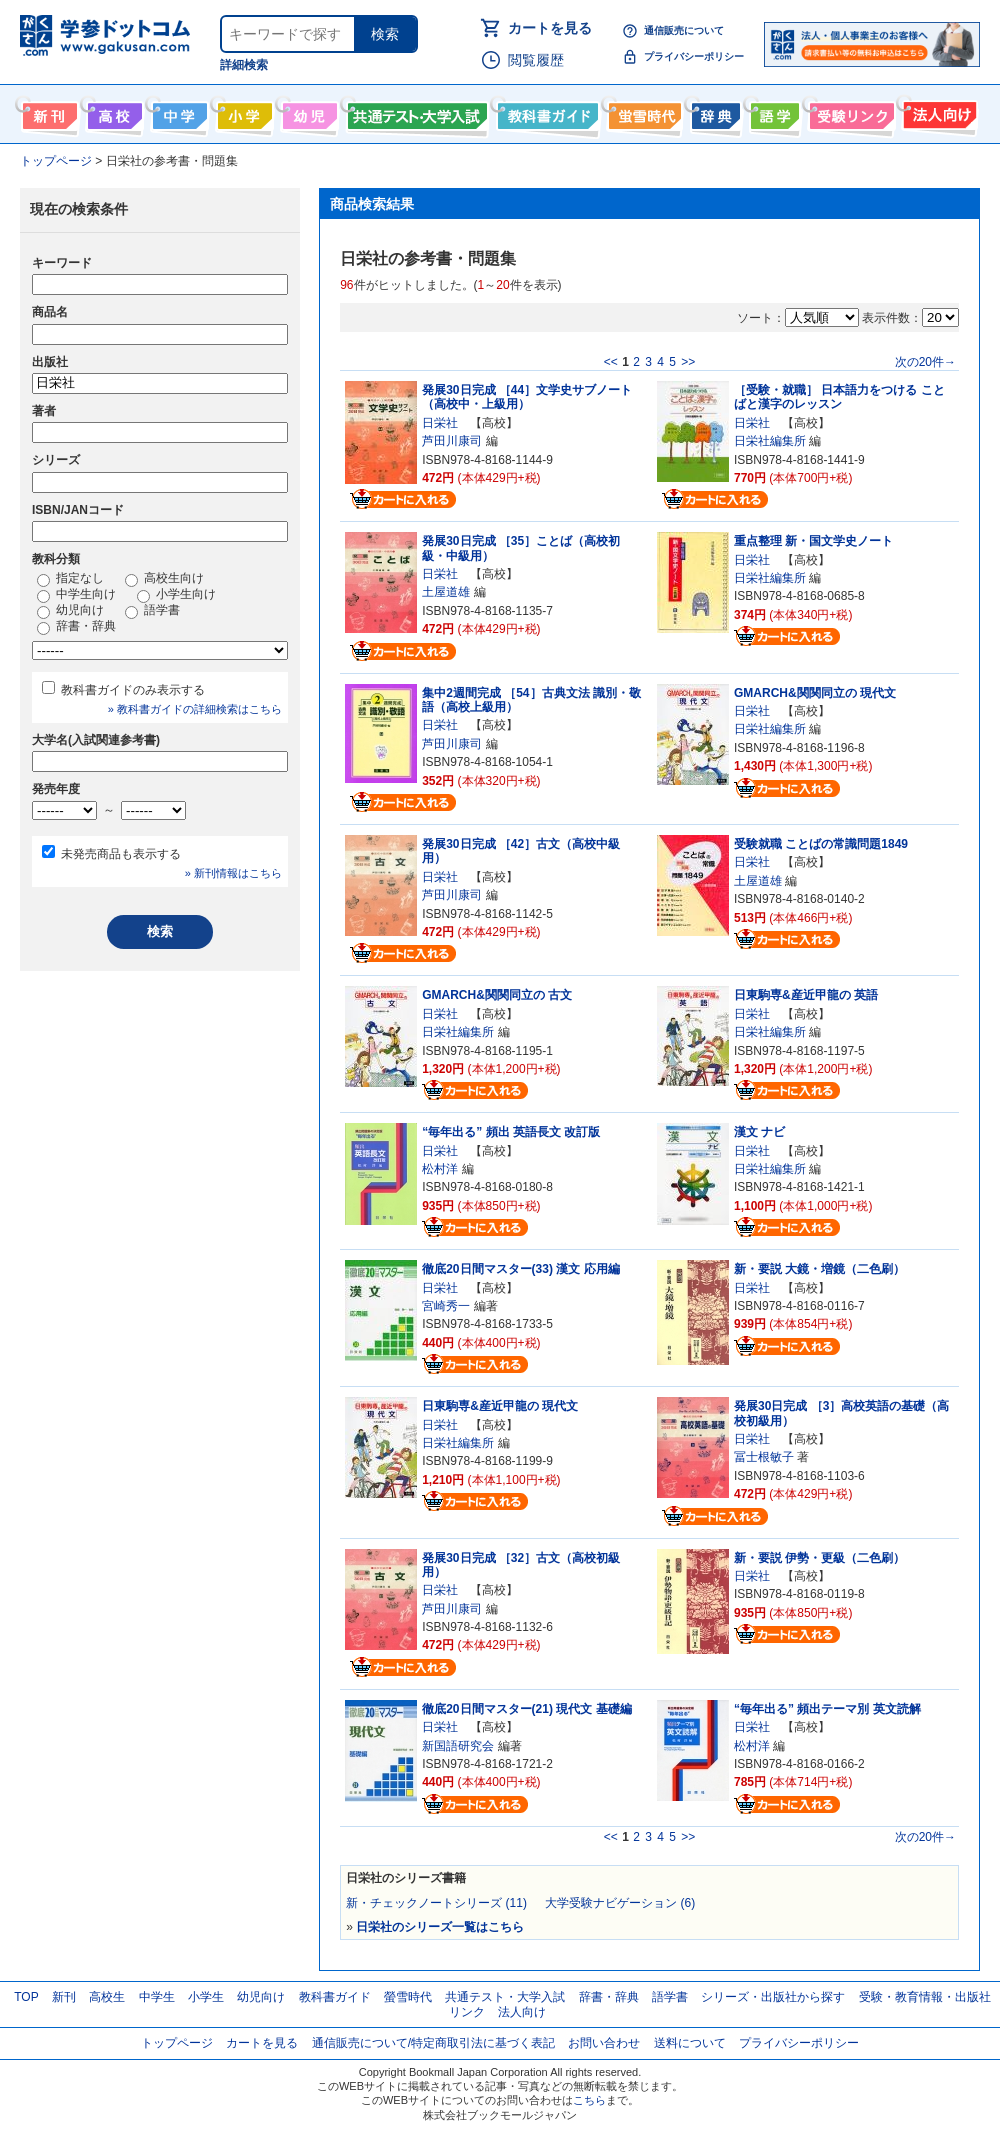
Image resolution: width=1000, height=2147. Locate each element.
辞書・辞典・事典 (713, 112)
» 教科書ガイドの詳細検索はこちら (195, 709)
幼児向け (307, 112)
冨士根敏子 (764, 1457)
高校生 (107, 1997)
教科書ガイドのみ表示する (133, 690)
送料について (690, 2043)
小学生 (206, 1997)
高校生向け (112, 112)
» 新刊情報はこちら (233, 873)
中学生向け (177, 112)
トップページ (177, 2043)
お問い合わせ (604, 2043)
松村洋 (440, 1169)
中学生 (157, 1997)
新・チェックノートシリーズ (436, 1903)
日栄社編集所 (770, 441)
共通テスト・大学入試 (415, 112)
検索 (385, 34)
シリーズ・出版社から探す (773, 1997)
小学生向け (242, 112)
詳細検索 (244, 65)
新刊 (64, 1997)
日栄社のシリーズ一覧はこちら (440, 1927)
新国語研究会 (458, 1746)
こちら (589, 2100)
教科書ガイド (545, 112)
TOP (26, 1997)
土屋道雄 (446, 592)
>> (688, 362)
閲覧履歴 (536, 60)
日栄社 (440, 423)
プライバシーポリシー (694, 56)
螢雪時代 (642, 112)
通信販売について (684, 30)
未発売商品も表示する (121, 854)
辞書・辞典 (76, 627)
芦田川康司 (452, 441)
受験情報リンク (849, 112)
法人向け (937, 112)
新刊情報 (47, 112)
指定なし (70, 579)
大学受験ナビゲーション (620, 1903)
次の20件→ (925, 362)
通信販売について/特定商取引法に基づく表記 (433, 2043)
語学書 (772, 112)
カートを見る (550, 28)
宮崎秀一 (446, 1306)
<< (611, 362)
